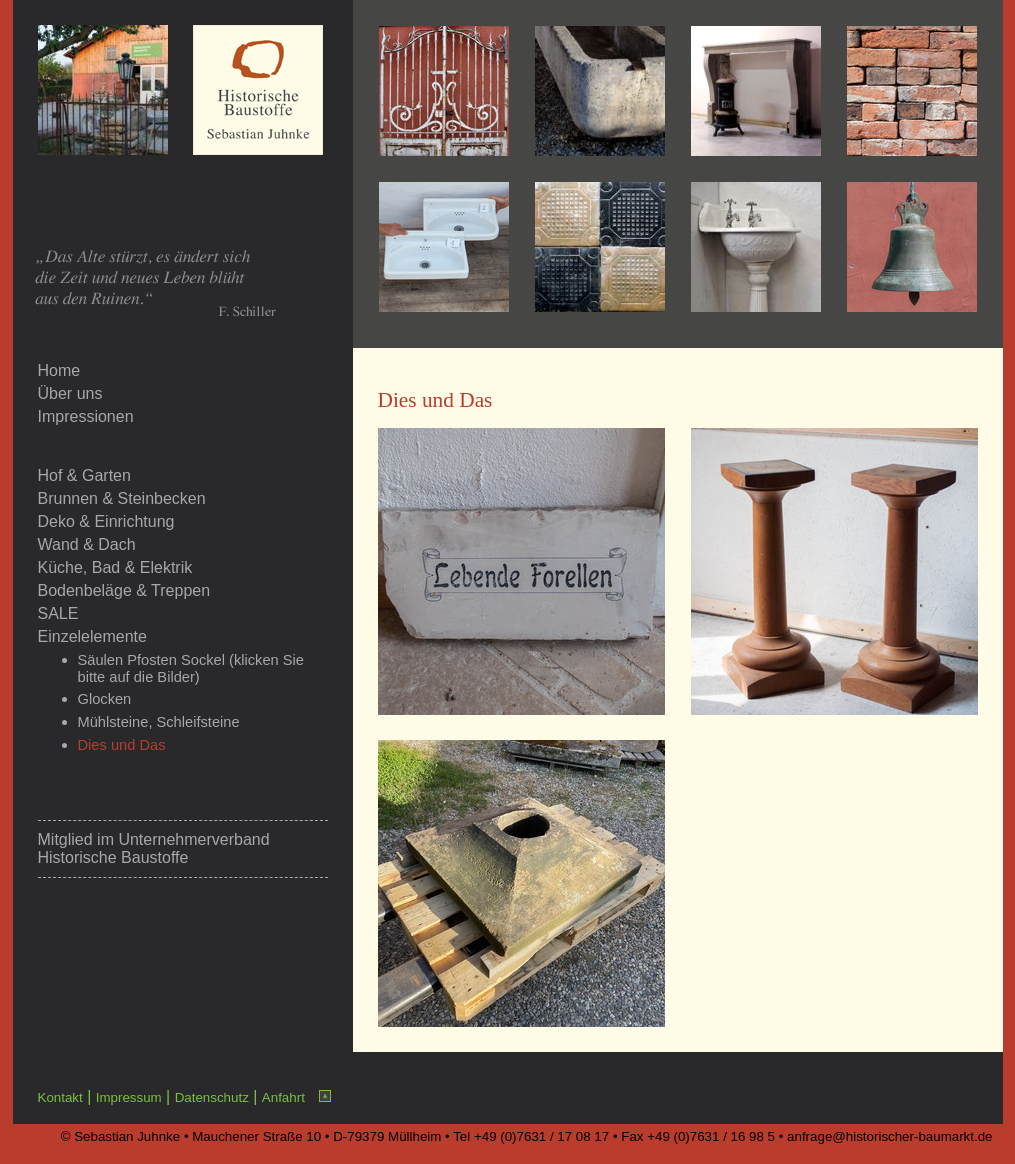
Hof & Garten (84, 475)
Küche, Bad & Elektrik (115, 567)
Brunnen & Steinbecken (122, 498)
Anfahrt (283, 1097)
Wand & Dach (87, 544)
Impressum (129, 1097)
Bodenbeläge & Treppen (124, 590)
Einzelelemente (92, 636)
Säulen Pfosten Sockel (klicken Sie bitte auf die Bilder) (191, 668)
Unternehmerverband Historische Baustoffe (154, 848)
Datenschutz (212, 1097)
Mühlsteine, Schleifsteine (159, 722)
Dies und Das (122, 745)
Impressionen (86, 416)
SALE (58, 613)
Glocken (105, 699)
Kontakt (60, 1097)
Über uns (70, 393)
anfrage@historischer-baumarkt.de (889, 1136)
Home (59, 370)
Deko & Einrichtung (106, 521)
